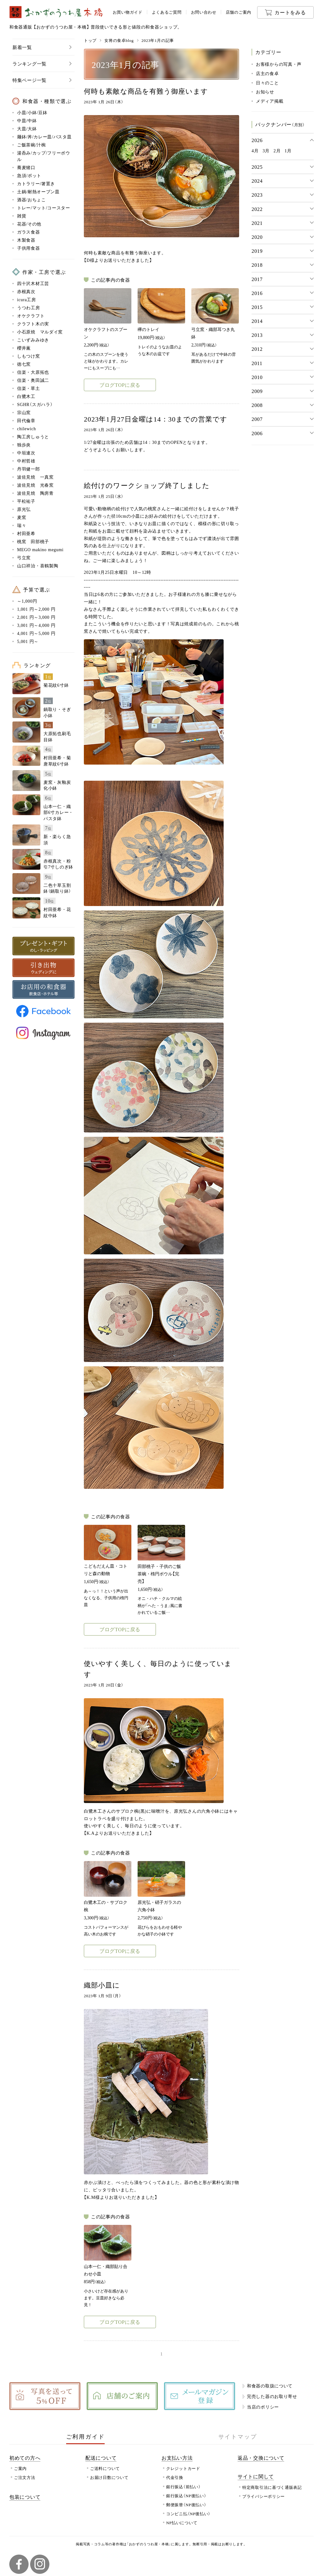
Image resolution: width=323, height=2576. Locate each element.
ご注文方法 (24, 2477)
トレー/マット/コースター (43, 207)
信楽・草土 (28, 388)
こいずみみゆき (33, 340)
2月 (277, 150)
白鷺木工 (26, 396)
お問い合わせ (203, 12)
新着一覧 (22, 47)
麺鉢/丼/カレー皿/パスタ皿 (44, 136)
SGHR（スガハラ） (34, 404)
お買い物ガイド (128, 12)
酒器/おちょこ (31, 199)
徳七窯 (24, 364)
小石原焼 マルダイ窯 (40, 331)
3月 (265, 150)
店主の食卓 (267, 73)
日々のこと (267, 82)
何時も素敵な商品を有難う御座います (146, 91)
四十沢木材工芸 (33, 283)
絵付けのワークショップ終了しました (147, 485)
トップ (90, 40)
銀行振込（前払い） (183, 2486)
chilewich (26, 428)
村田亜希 (26, 533)
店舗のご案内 (238, 12)
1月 (287, 150)
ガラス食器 (28, 232)
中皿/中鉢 (27, 120)
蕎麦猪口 (26, 167)
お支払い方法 (177, 2457)
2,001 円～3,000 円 (36, 617)
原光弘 (24, 509)
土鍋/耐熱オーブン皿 (38, 191)
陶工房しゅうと (33, 436)
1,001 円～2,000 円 (36, 609)
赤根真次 (26, 291)
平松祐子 (26, 501)
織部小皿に (102, 1984)
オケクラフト (30, 315)
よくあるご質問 (167, 12)
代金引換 (174, 2477)
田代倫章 (26, 420)
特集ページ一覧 (29, 80)
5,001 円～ (28, 641)
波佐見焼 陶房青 (35, 493)
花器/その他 (29, 224)
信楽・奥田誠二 (33, 380)
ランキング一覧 (29, 63)
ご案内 (20, 2468)
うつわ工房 (28, 307)
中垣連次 (26, 452)
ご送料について (105, 2468)
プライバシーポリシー (263, 2496)
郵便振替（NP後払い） (186, 2504)
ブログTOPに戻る (119, 384)
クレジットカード (183, 2468)
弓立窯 (24, 557)
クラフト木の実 (33, 323)
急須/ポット (29, 175)
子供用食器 (28, 248)
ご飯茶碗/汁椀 (31, 144)
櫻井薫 (24, 348)
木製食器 (26, 240)
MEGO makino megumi (40, 549)
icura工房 (26, 299)
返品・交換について (261, 2457)
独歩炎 (24, 444)
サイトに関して (256, 2476)
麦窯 (21, 517)
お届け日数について (109, 2477)
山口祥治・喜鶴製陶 (37, 565)
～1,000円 (27, 601)
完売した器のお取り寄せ (272, 2396)
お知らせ (265, 91)
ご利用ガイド (85, 2436)
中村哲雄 (26, 461)
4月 (255, 150)
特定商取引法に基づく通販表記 (272, 2487)
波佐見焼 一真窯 (35, 477)
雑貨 (21, 215)
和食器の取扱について (270, 2385)
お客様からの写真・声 (279, 64)
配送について (100, 2457)
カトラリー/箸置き (36, 183)
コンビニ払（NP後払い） (188, 2513)
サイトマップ (237, 2436)
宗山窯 (24, 412)
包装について (24, 2496)
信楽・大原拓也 (33, 372)
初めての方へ (24, 2457)
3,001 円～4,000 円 (36, 625)
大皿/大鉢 (27, 128)
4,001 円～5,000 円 (36, 633)
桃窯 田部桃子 (33, 541)
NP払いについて (181, 2522)
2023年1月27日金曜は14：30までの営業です (156, 418)
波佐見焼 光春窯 (35, 485)
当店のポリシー (263, 2407)
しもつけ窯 (28, 356)
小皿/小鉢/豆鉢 (32, 112)
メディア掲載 (269, 101)
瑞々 (21, 525)
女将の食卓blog (119, 40)
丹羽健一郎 (28, 469)
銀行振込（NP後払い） (186, 2495)
